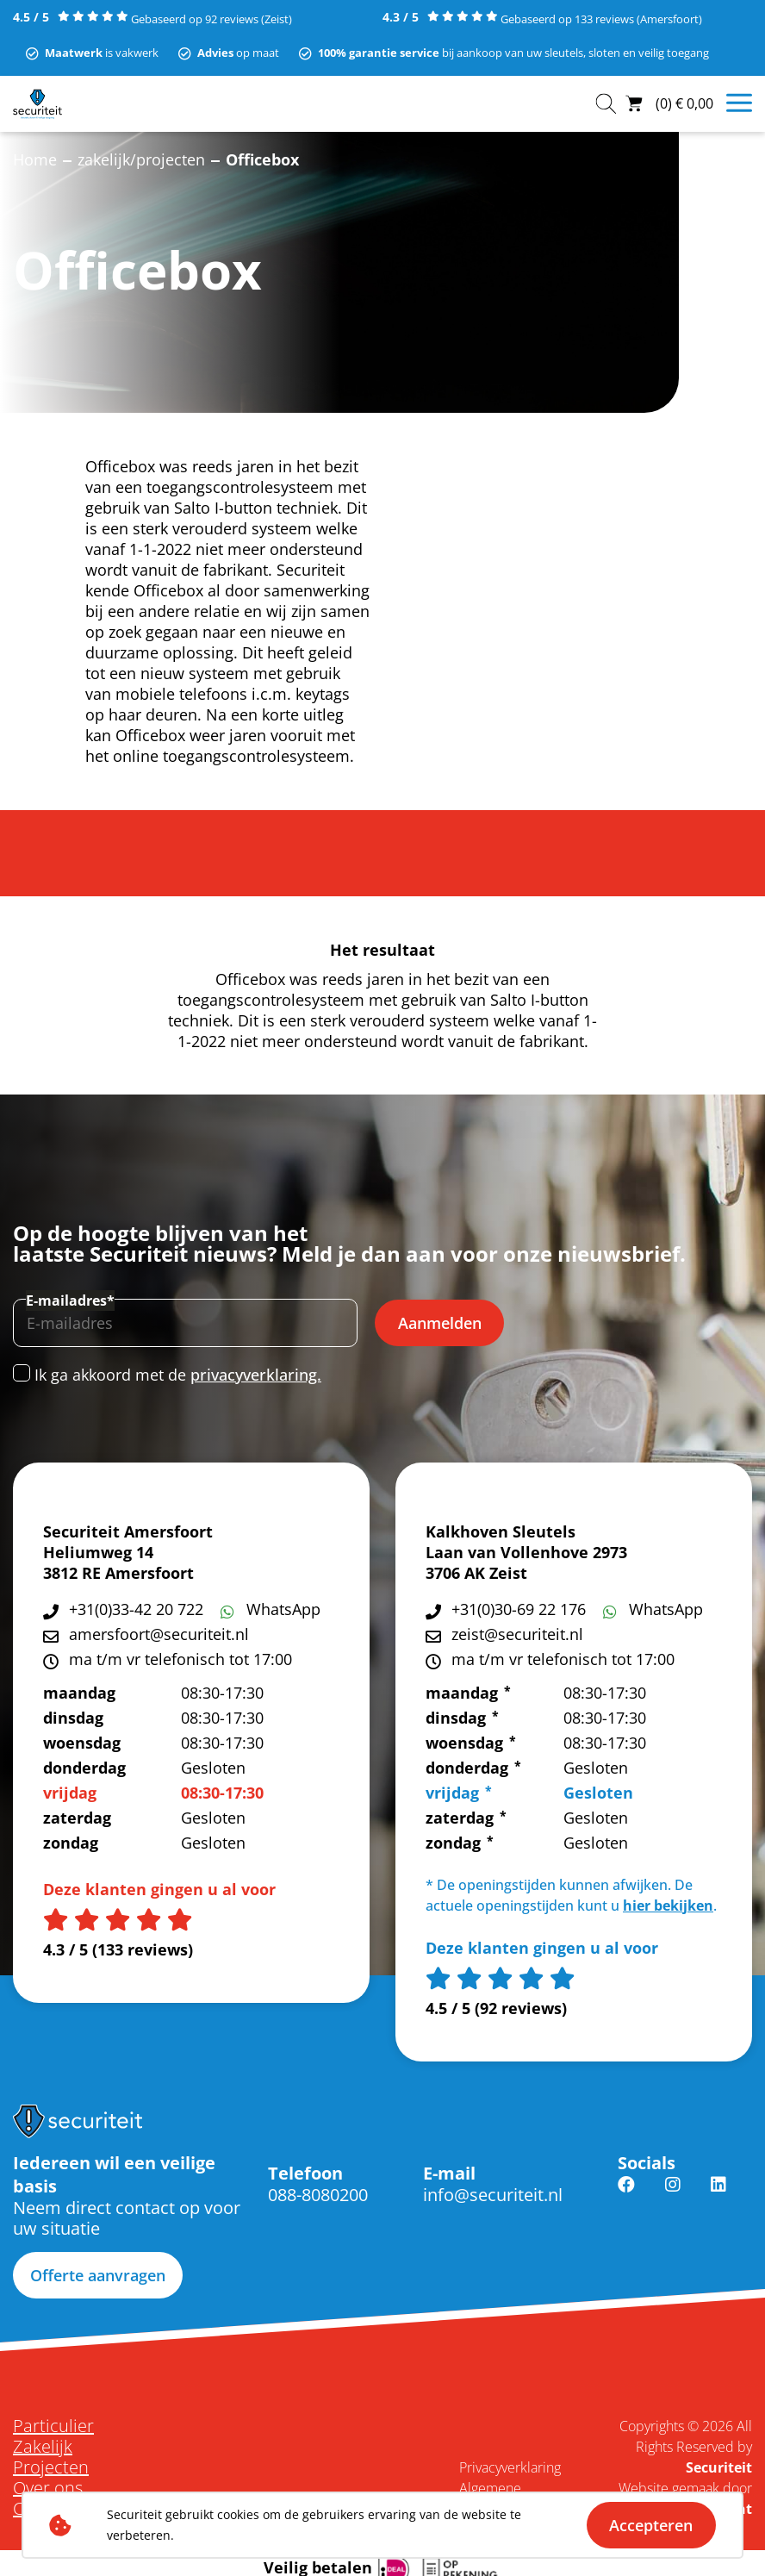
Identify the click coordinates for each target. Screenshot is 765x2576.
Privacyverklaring (510, 2467)
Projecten (51, 2467)
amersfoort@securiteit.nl (159, 1634)
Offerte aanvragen (97, 2275)
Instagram (673, 2195)
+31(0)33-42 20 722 (136, 1609)
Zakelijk (42, 2446)
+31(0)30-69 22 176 (518, 1609)
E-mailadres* (70, 1300)
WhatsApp (283, 1609)
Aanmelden (440, 1323)
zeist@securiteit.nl (517, 1634)
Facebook (626, 2195)
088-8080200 (318, 2194)
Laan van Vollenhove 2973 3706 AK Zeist (526, 1562)
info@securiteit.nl (493, 2194)
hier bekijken (668, 1905)
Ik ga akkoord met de (177, 1374)
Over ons (48, 2488)
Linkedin (718, 2195)
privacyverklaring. (255, 1374)
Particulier (53, 2426)
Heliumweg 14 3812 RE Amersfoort (118, 1562)
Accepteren (651, 2525)
